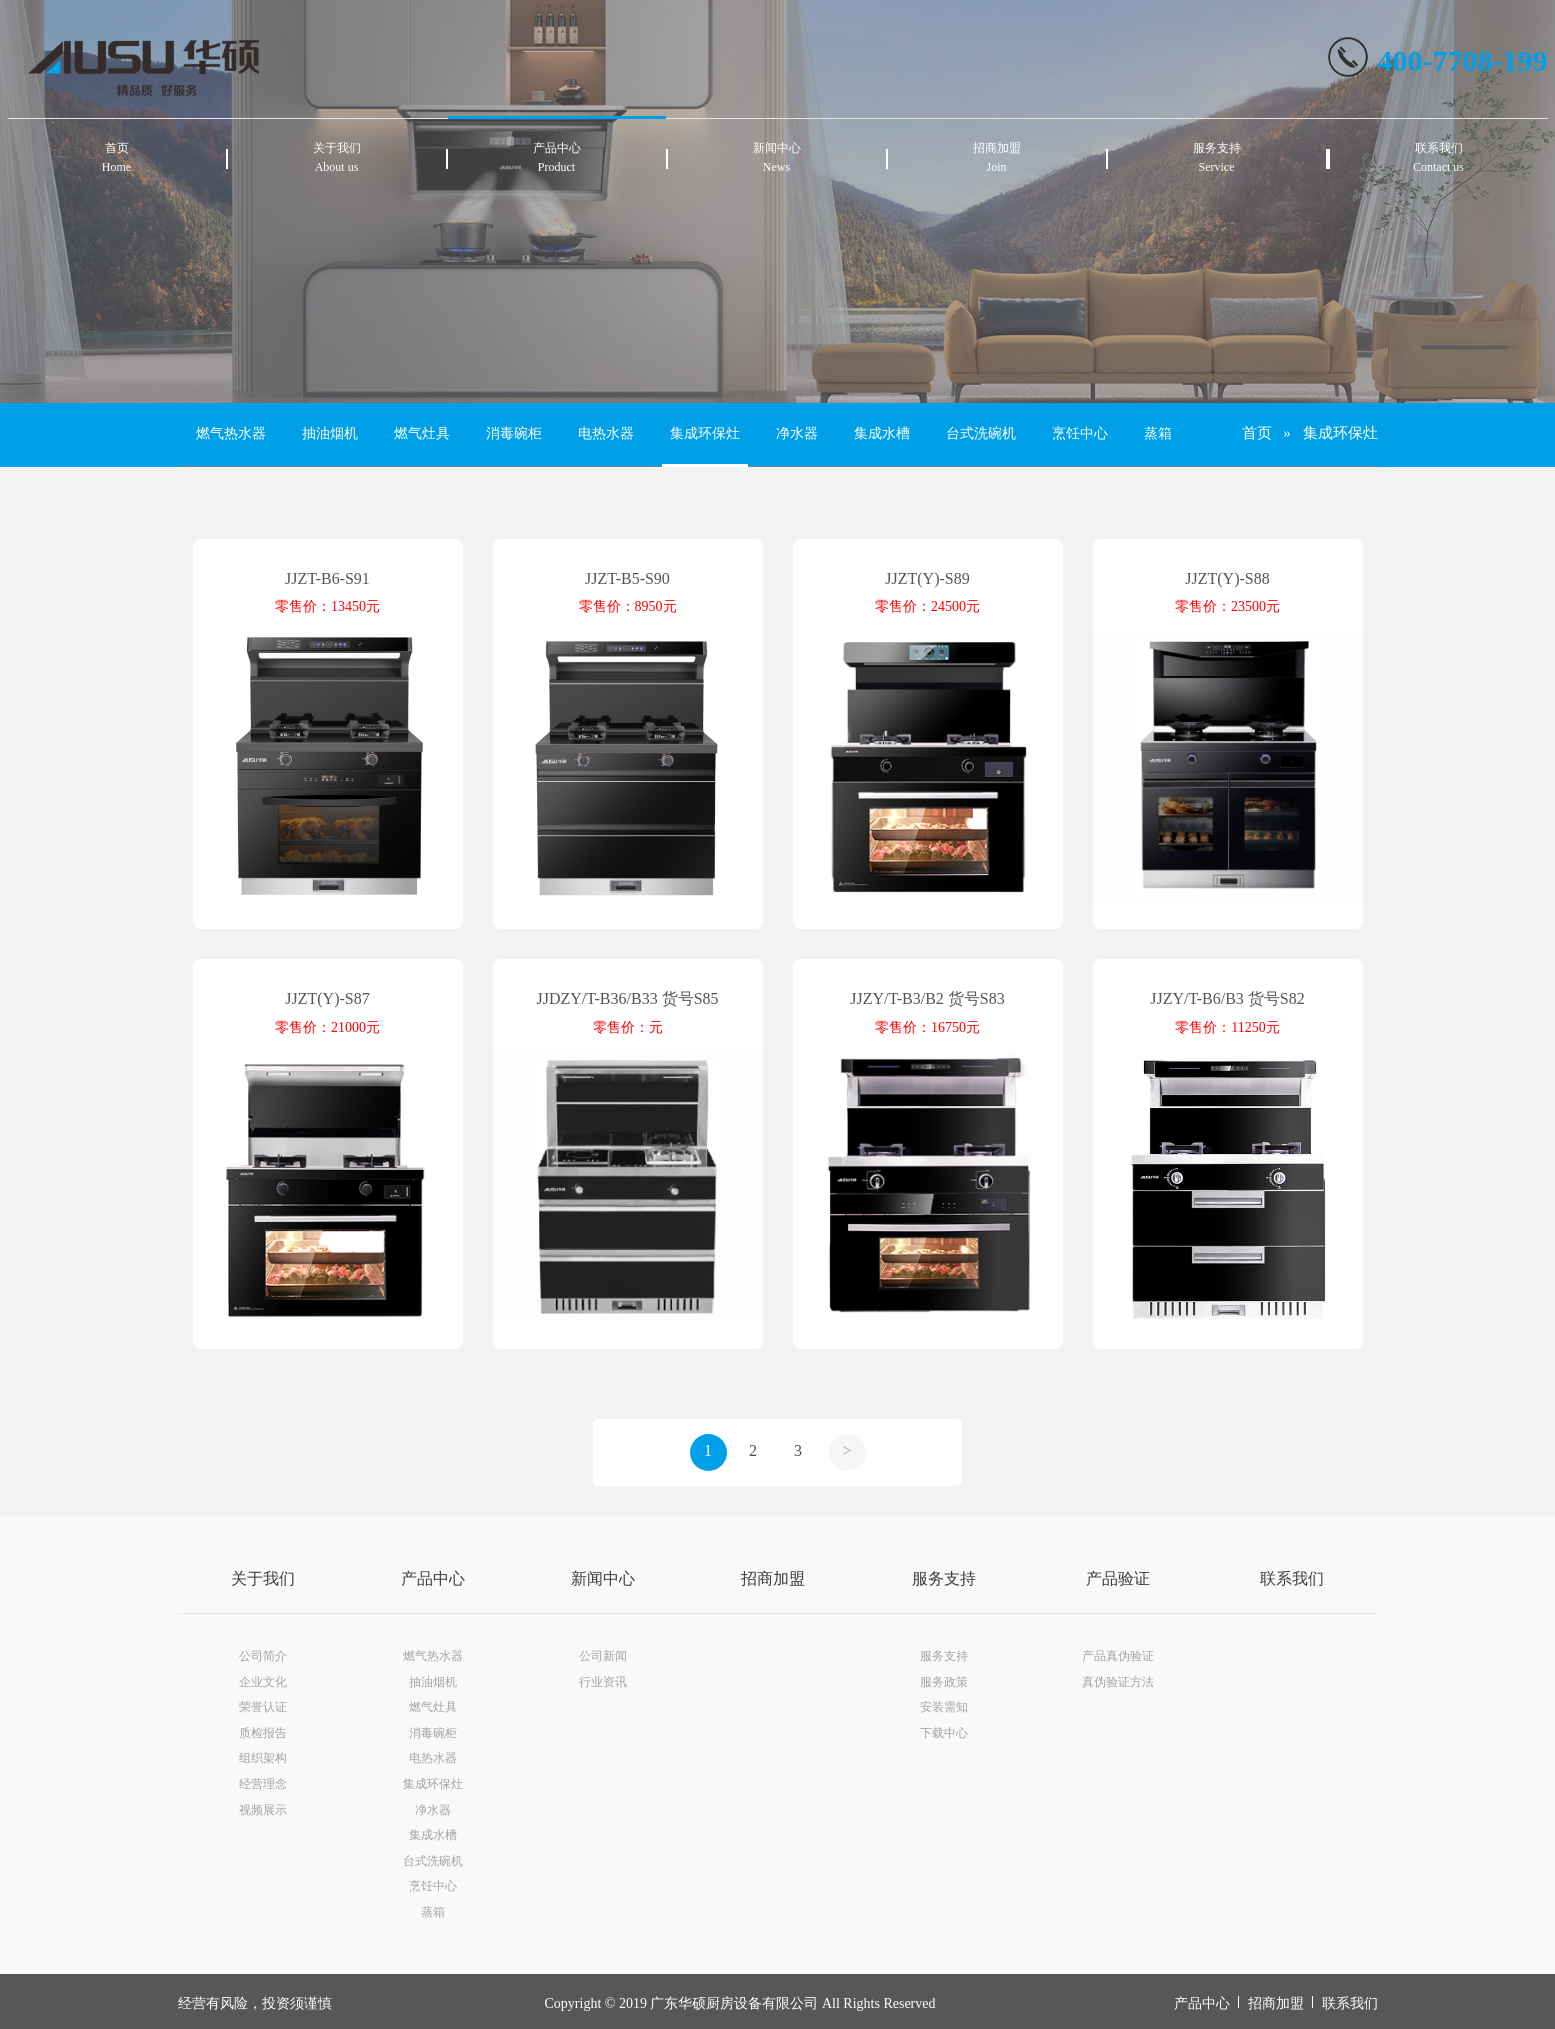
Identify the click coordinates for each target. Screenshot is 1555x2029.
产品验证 (1118, 1578)
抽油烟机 (330, 433)
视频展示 (263, 1810)
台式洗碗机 (981, 433)
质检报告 (263, 1733)
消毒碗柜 (514, 433)
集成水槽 (882, 433)
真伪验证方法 (1118, 1682)
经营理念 (263, 1784)
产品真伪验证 (1118, 1656)
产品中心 (433, 1578)
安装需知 (944, 1707)
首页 (1257, 433)
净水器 (797, 433)
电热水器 (606, 433)
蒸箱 (1158, 433)
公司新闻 (603, 1656)
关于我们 (263, 1578)
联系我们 (1292, 1578)
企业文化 (263, 1682)
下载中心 (944, 1733)
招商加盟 (773, 1578)
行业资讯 (603, 1682)
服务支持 (944, 1578)
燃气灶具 (422, 433)
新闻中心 (603, 1578)
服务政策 (944, 1682)
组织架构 (263, 1758)
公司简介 (263, 1656)
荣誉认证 (263, 1707)
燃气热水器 (231, 433)
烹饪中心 (1080, 433)
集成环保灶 (705, 433)
